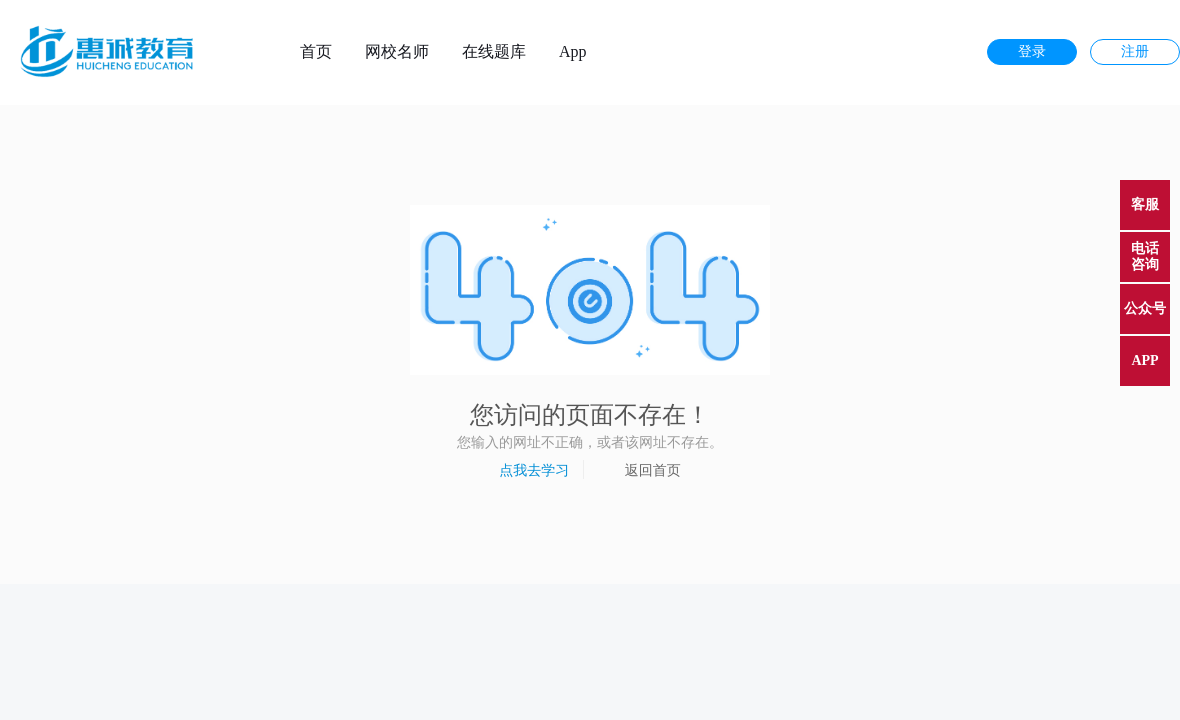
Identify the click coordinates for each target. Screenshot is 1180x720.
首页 (316, 52)
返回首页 (653, 469)
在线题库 (494, 52)
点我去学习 (534, 469)
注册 (1135, 51)
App (573, 52)
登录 (1032, 51)
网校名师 (397, 52)
